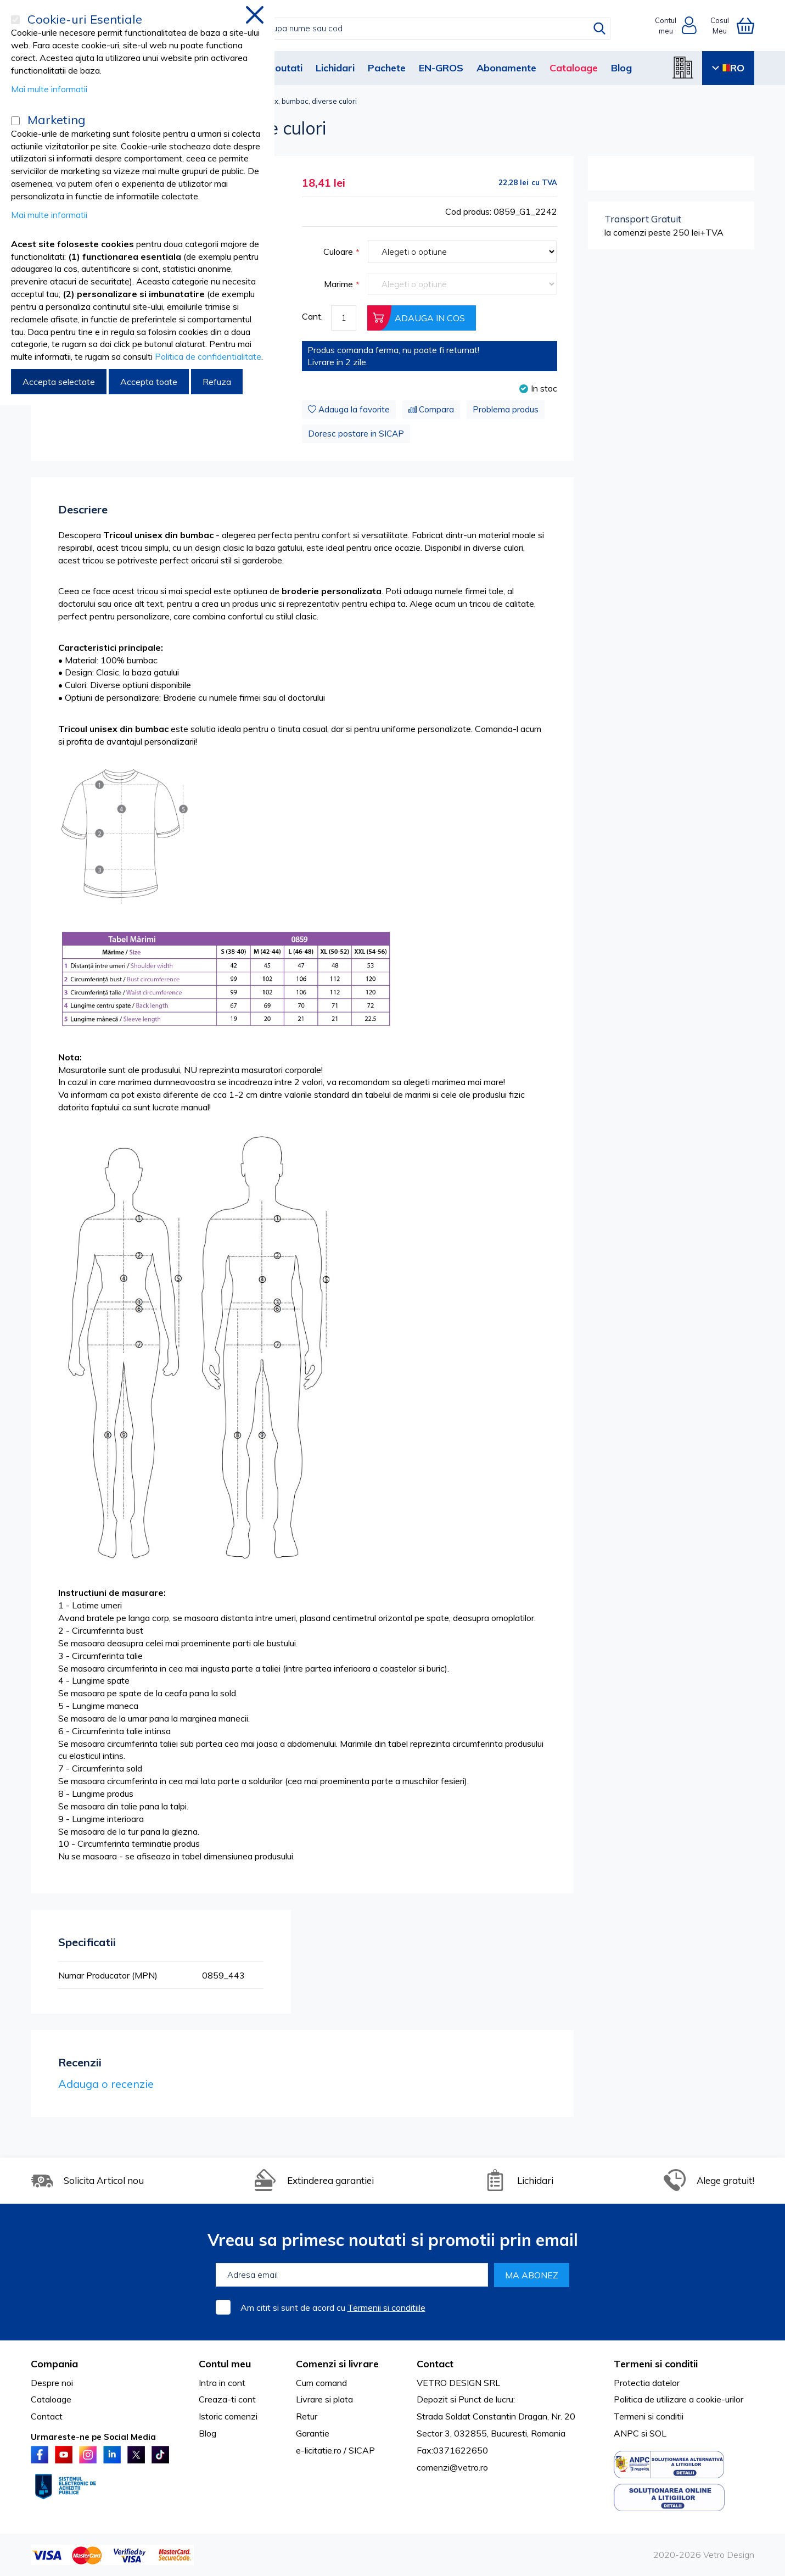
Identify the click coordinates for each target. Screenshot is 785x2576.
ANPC (626, 2433)
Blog (621, 68)
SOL (657, 2433)
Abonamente (506, 68)
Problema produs (506, 409)
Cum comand (321, 2382)
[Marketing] (15, 120)
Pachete (387, 68)
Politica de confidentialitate (208, 356)
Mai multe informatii (49, 88)
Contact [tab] (435, 2363)
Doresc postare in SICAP (356, 433)
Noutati (285, 68)
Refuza (217, 381)
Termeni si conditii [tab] (656, 2363)
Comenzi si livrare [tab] (337, 2363)
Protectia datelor (647, 2382)
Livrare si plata (324, 2399)
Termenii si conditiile (386, 2307)
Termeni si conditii (648, 2416)
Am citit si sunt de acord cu (332, 2307)
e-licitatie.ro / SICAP (335, 2450)
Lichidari (335, 68)
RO (728, 68)
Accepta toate (148, 381)
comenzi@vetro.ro (452, 2467)
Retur (306, 2416)
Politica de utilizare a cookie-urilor (678, 2399)
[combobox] (404, 29)
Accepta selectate (59, 381)
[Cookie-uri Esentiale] (15, 19)
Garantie (312, 2433)
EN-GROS (441, 68)
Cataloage (574, 68)
